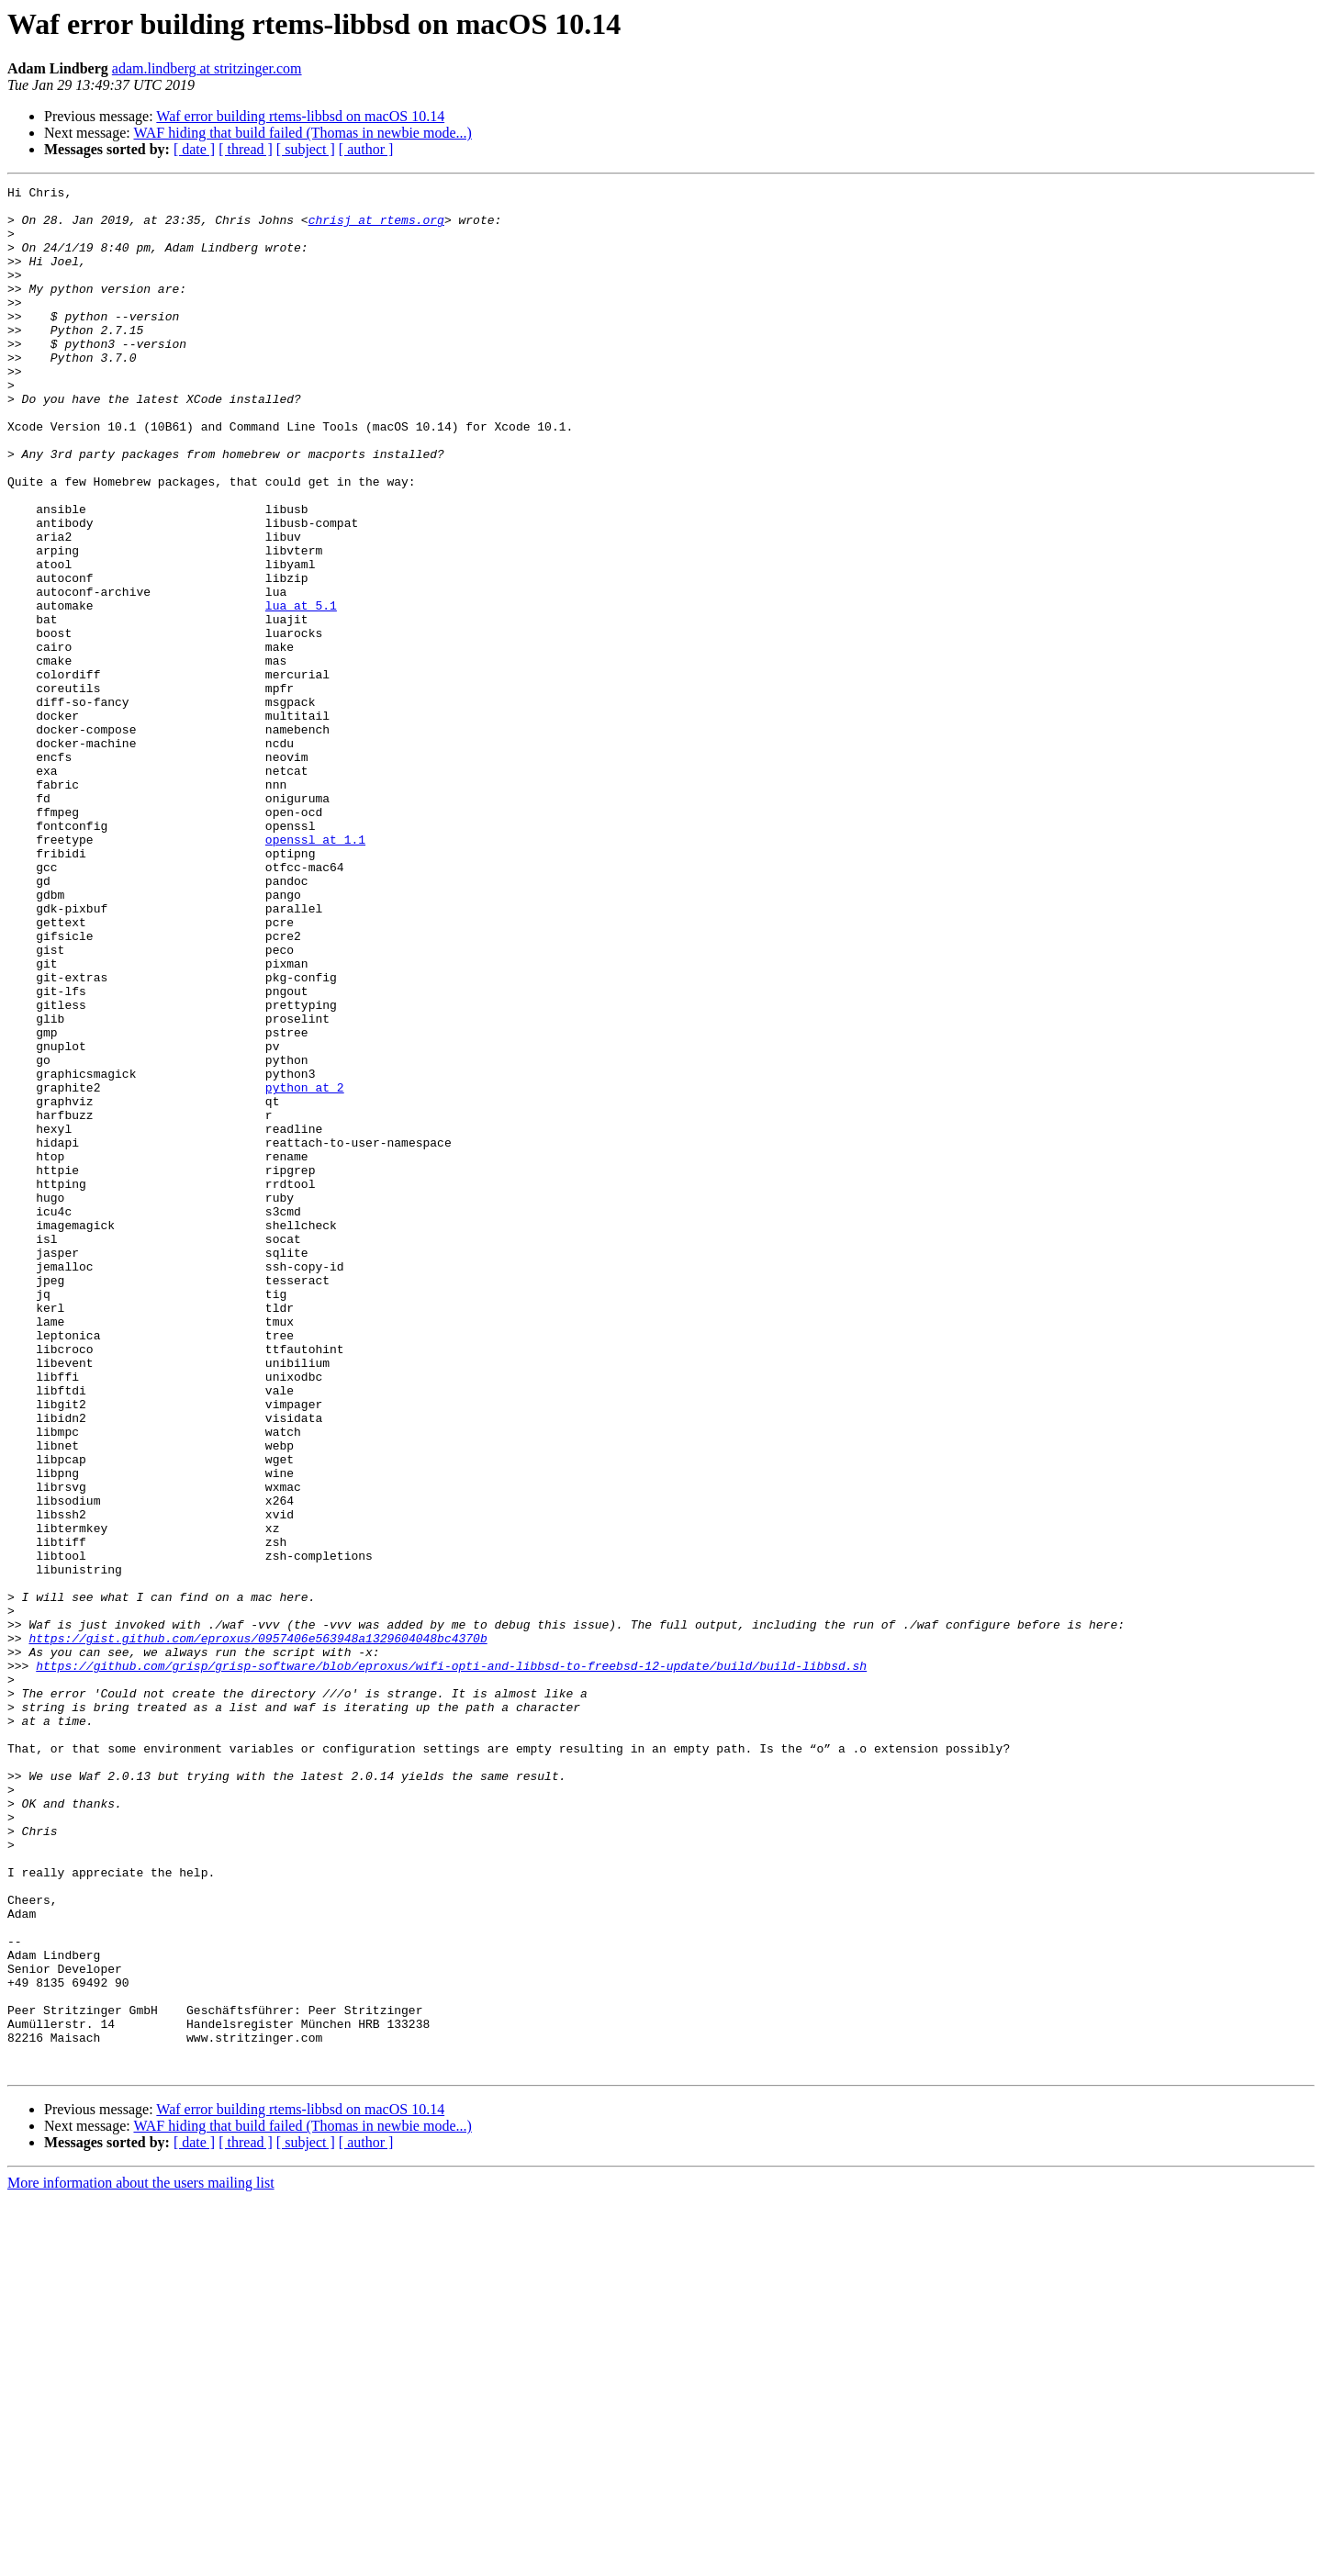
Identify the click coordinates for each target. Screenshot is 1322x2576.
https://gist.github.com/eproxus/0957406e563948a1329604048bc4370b (257, 1929)
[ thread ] (245, 149)
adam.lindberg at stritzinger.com (207, 68)
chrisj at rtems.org (376, 227)
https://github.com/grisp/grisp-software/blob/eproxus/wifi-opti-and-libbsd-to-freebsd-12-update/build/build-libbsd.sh (451, 1962)
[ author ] (366, 149)
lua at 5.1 (301, 690)
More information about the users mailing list (140, 2560)
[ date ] (194, 149)
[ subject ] (305, 149)
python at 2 (304, 1268)
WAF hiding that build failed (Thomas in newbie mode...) (302, 132)
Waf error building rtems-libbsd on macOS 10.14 (300, 116)
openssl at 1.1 (315, 971)
